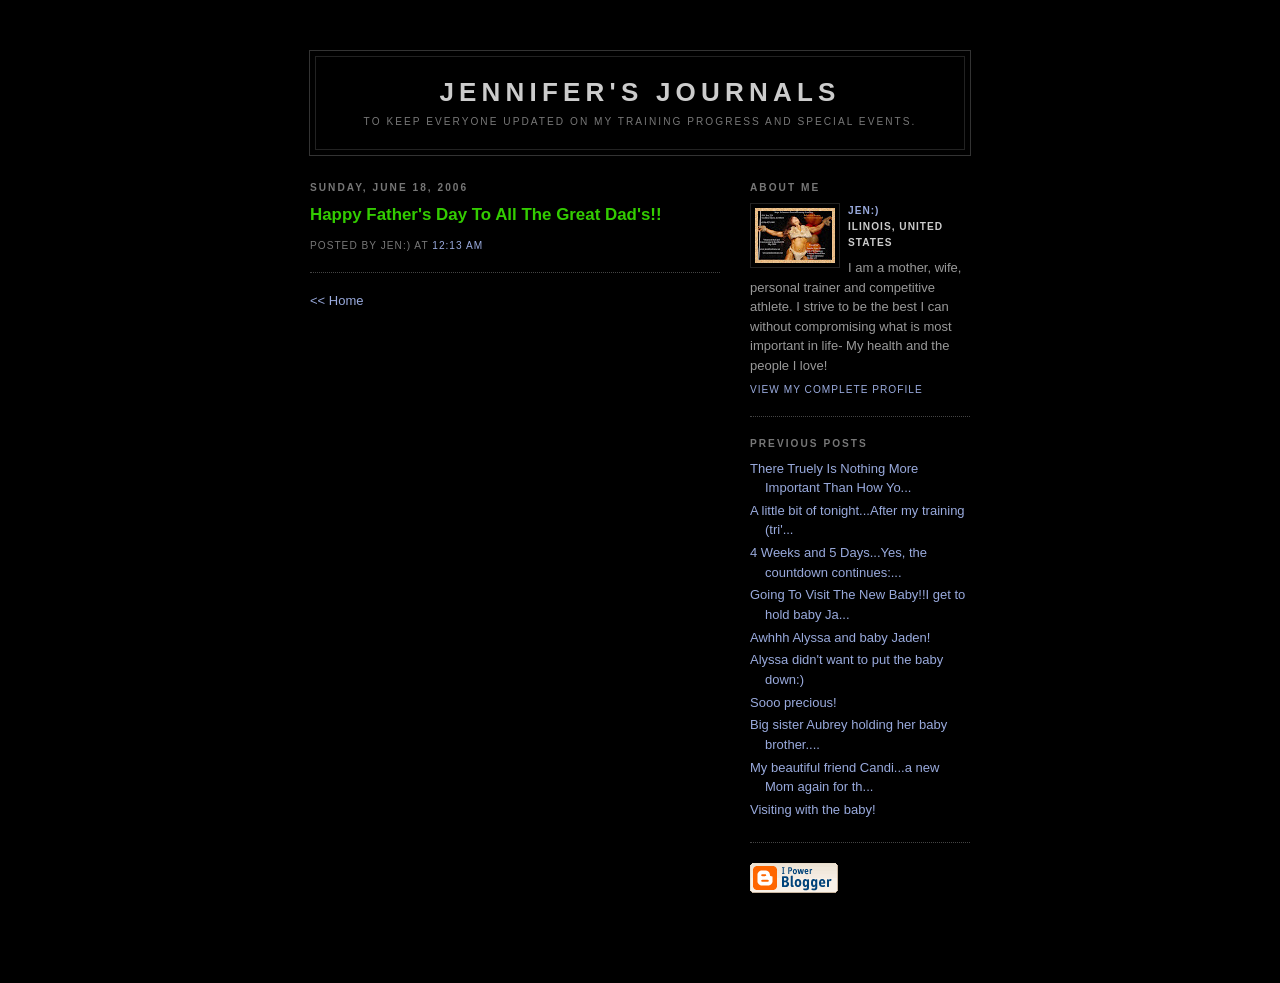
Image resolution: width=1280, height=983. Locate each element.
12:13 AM (457, 245)
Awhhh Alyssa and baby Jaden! (840, 637)
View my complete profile (836, 389)
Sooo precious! (793, 702)
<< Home (336, 300)
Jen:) (864, 210)
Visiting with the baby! (813, 809)
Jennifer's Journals (639, 92)
